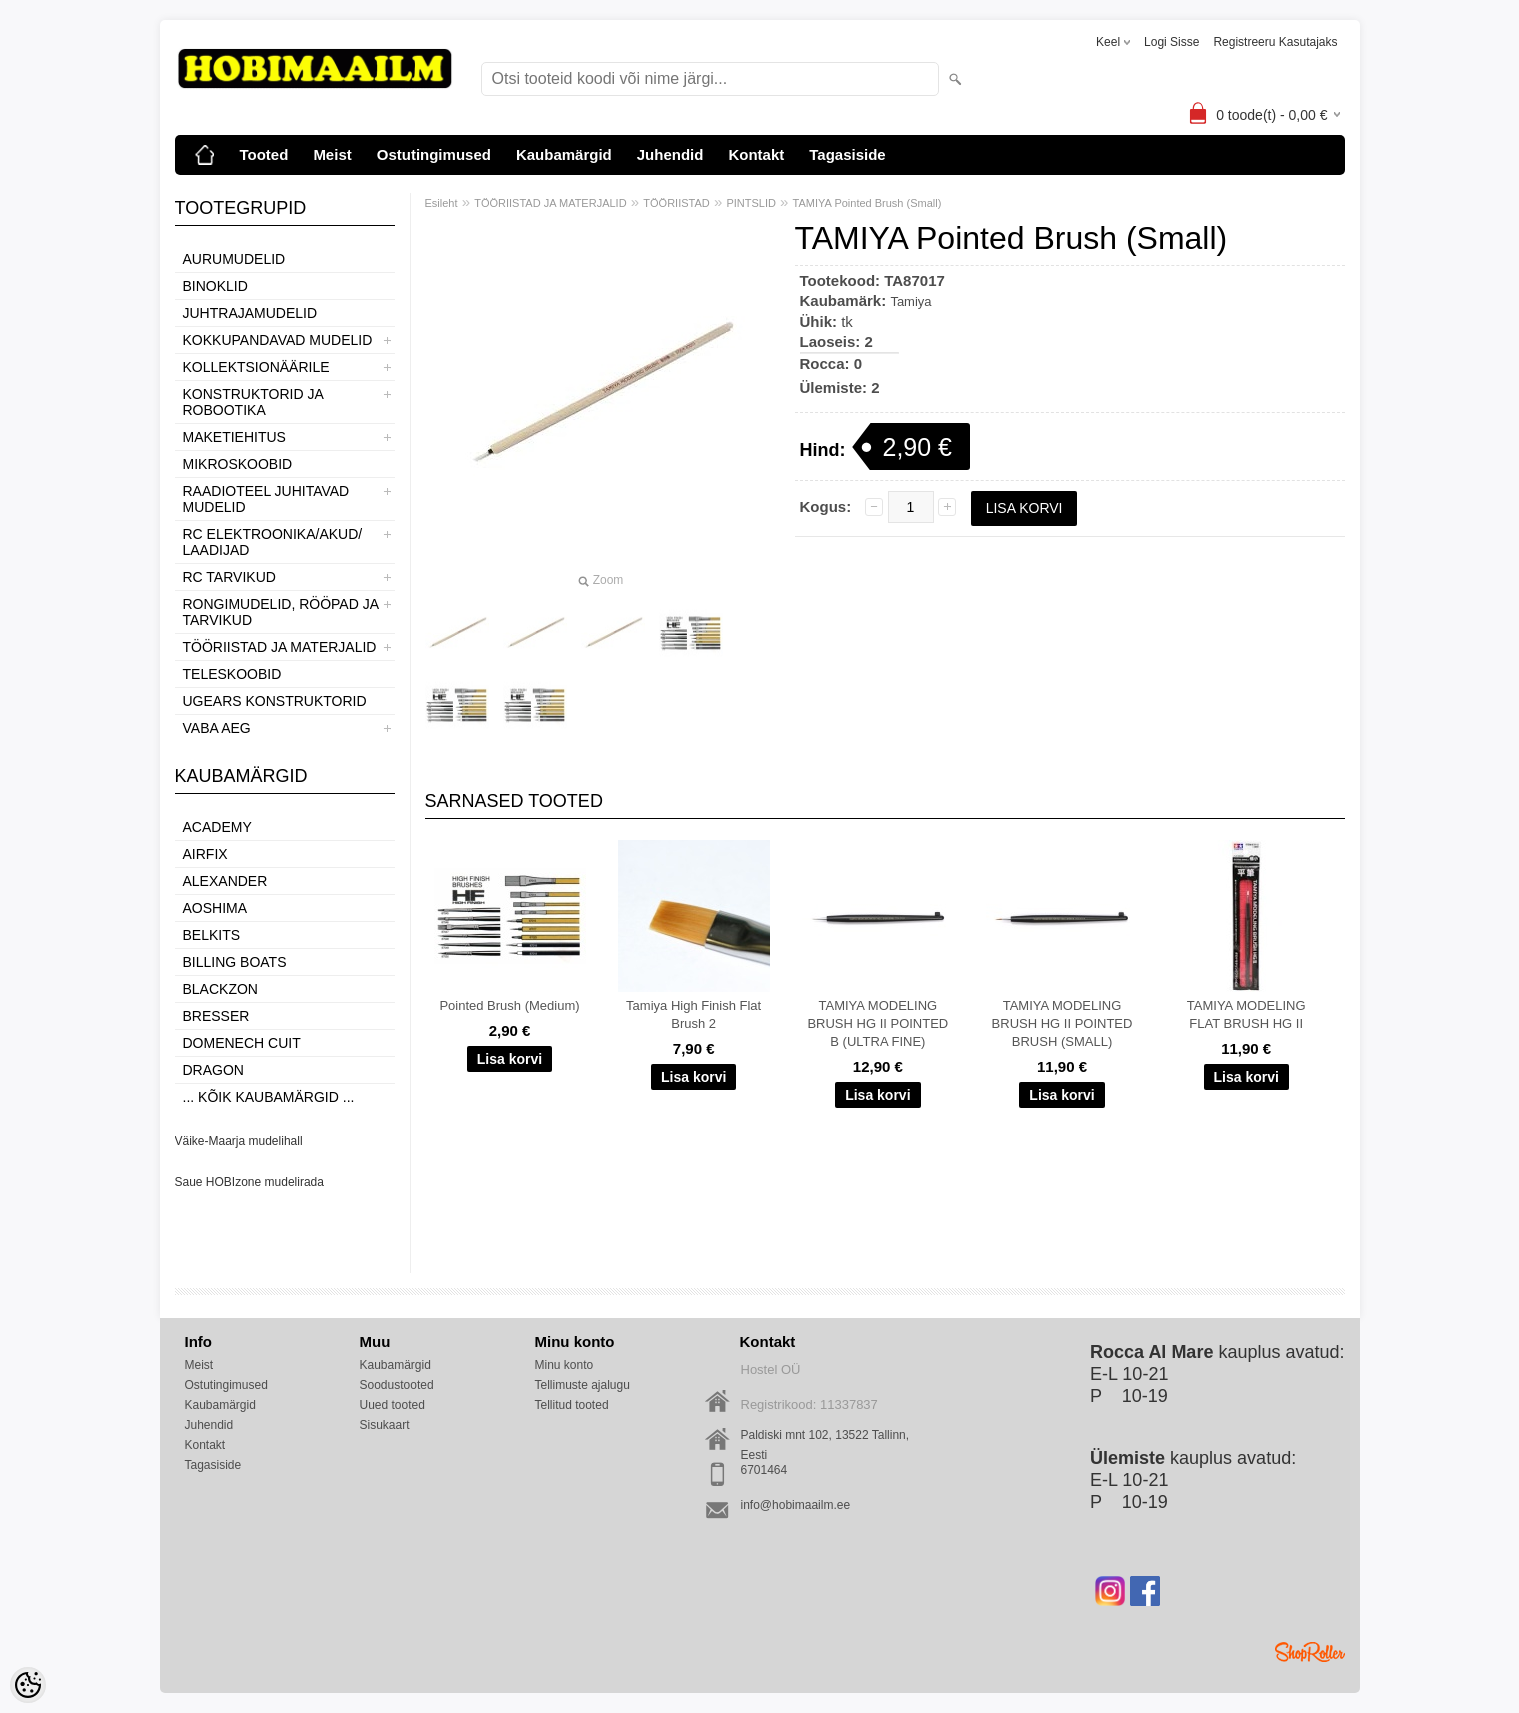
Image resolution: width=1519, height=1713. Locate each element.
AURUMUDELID (234, 259)
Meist (332, 154)
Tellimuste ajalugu (582, 1385)
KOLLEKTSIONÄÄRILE (256, 367)
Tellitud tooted (572, 1405)
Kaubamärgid (564, 154)
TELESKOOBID (232, 674)
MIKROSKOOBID (238, 464)
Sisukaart (385, 1425)
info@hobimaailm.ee (796, 1505)
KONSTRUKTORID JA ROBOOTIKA (253, 402)
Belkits (212, 935)
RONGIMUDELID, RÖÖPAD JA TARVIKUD (281, 612)
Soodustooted (397, 1385)
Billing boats (235, 962)
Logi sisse (1171, 42)
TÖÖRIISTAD (676, 203)
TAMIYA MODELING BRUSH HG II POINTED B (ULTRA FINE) (877, 1023)
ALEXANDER (225, 881)
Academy (217, 827)
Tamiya (910, 301)
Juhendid (670, 154)
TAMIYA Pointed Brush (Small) (867, 203)
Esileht (441, 203)
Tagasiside (847, 154)
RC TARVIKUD (229, 577)
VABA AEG (217, 728)
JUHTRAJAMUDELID (250, 313)
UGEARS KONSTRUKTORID (275, 701)
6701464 (764, 1470)
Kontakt (756, 154)
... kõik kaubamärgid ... (269, 1097)
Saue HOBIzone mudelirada (249, 1182)
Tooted (264, 154)
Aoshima (215, 908)
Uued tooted (392, 1405)
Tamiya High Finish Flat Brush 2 (693, 1014)
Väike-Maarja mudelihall (239, 1141)
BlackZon (220, 989)
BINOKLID (215, 286)
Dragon (213, 1070)
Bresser (216, 1016)
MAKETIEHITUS (234, 437)
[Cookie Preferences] (28, 1685)
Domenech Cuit (242, 1043)
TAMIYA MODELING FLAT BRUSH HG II (1246, 1014)
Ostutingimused (434, 154)
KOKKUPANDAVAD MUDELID (278, 340)
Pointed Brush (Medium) (509, 1005)
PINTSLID (751, 203)
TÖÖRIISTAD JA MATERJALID (280, 647)
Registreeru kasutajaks (1275, 42)
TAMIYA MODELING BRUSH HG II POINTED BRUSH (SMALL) (1062, 1023)
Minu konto (564, 1365)
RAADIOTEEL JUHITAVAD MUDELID (266, 499)
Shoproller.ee (1310, 1652)
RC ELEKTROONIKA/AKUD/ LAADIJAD (273, 542)
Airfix (205, 854)
